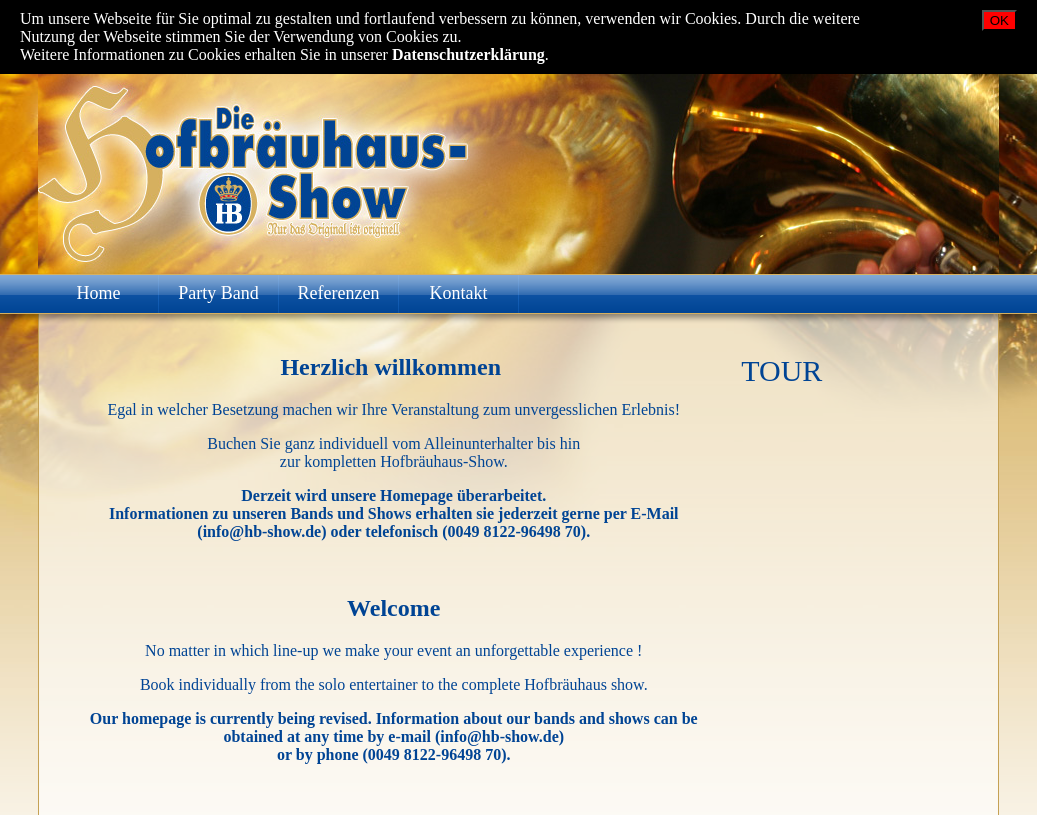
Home (99, 293)
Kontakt (459, 293)
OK (999, 20)
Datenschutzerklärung (468, 54)
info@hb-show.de (262, 531)
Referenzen (339, 293)
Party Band (218, 293)
